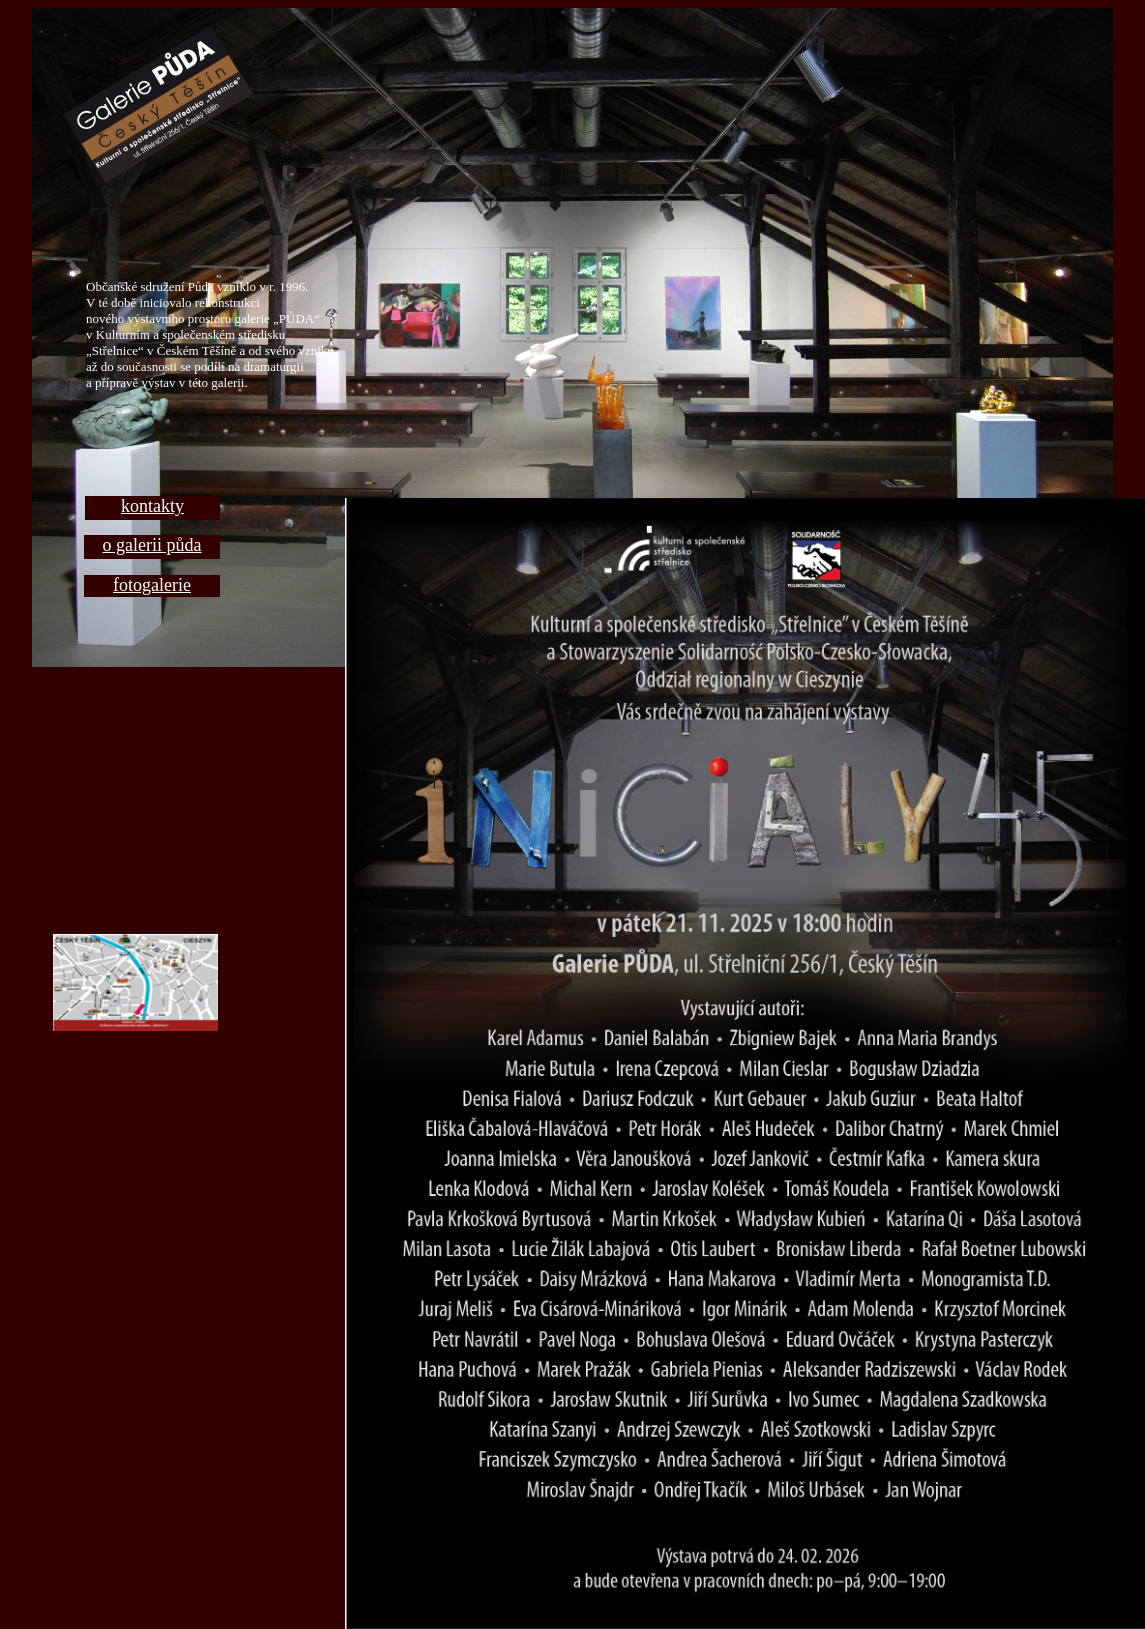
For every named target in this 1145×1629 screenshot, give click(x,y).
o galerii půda (152, 545)
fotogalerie (152, 585)
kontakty (152, 506)
